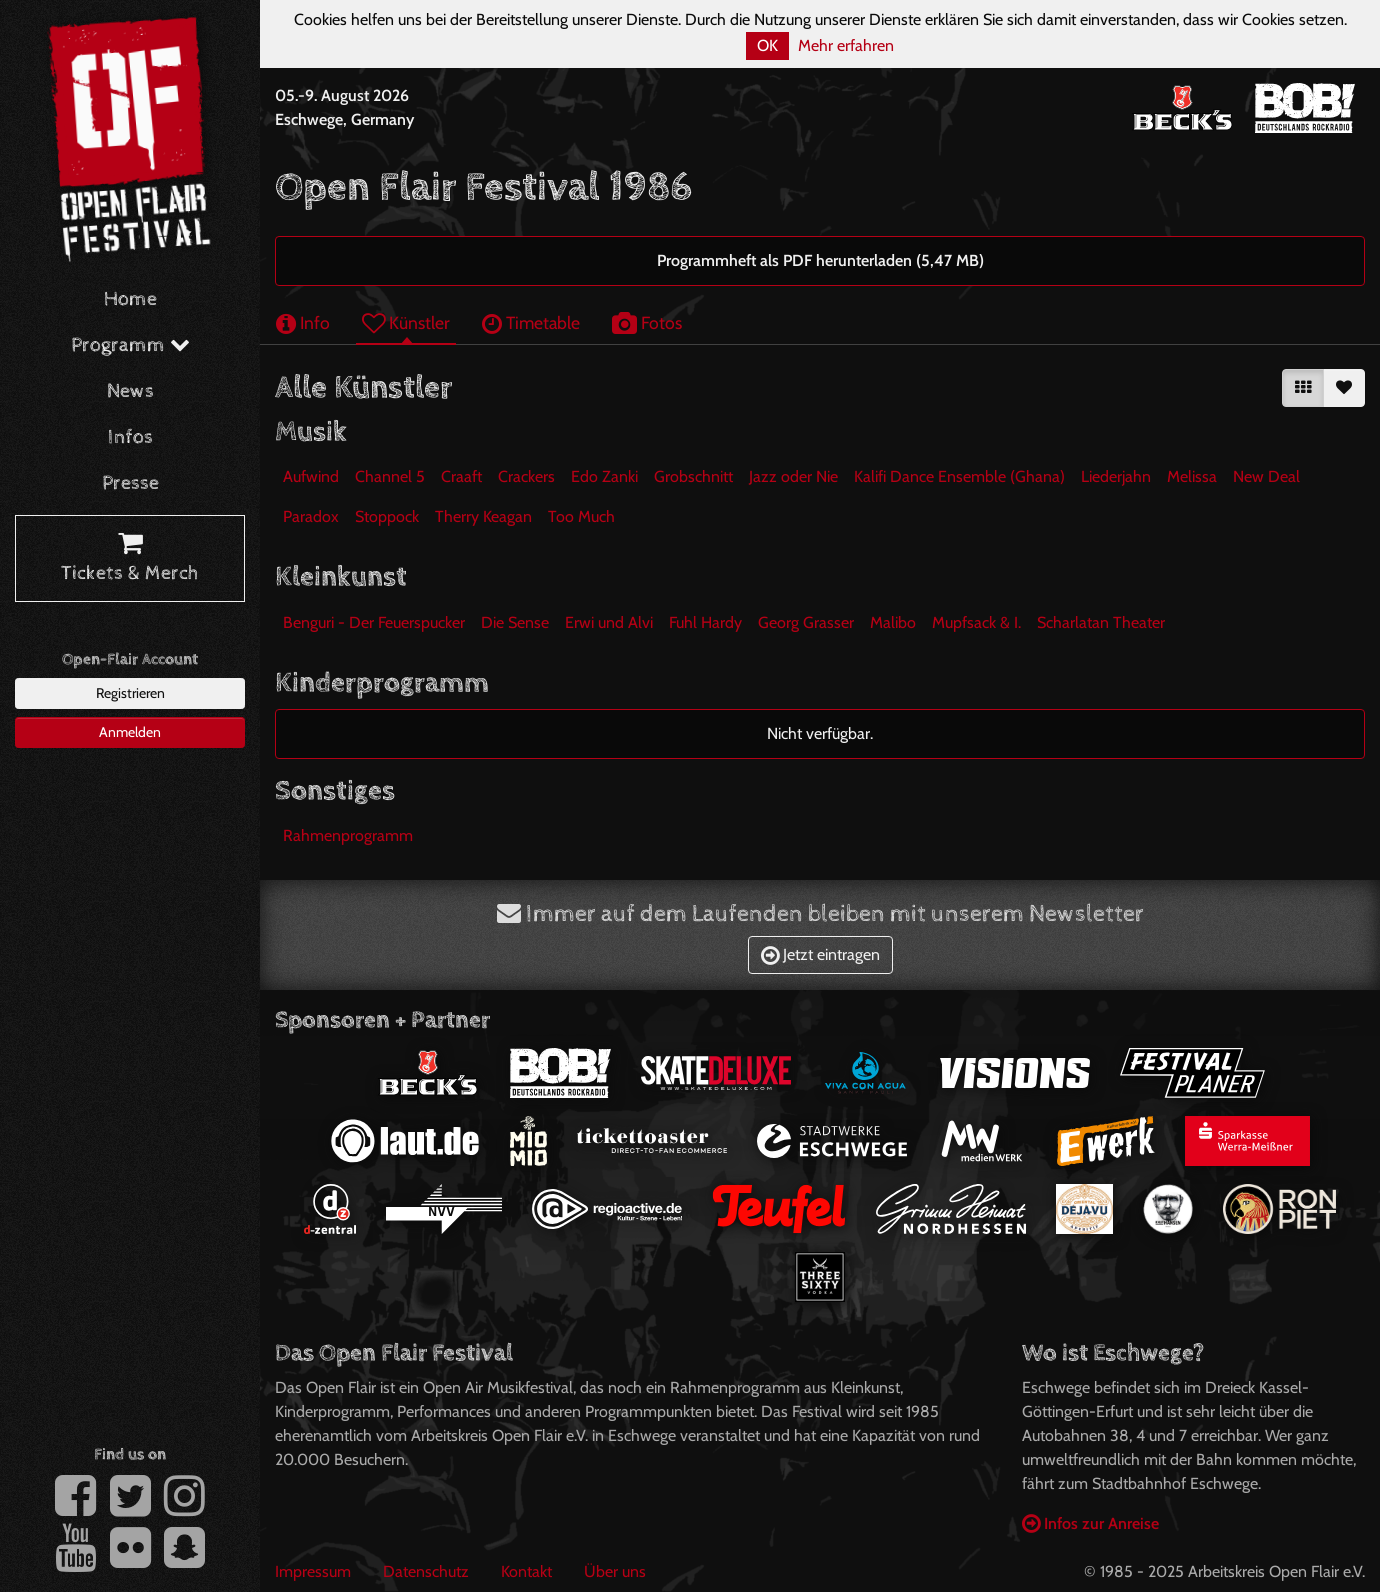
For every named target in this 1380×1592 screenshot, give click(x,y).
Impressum (313, 1571)
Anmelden (130, 732)
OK (767, 45)
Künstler (406, 322)
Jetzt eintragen (820, 954)
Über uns (615, 1571)
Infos (130, 437)
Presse (130, 483)
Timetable (531, 322)
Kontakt (526, 1571)
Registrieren (130, 693)
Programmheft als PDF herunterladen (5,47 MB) (820, 260)
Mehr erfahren (846, 45)
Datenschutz (426, 1571)
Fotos (647, 322)
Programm (130, 345)
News (130, 391)
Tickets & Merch (130, 559)
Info (303, 322)
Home (130, 299)
